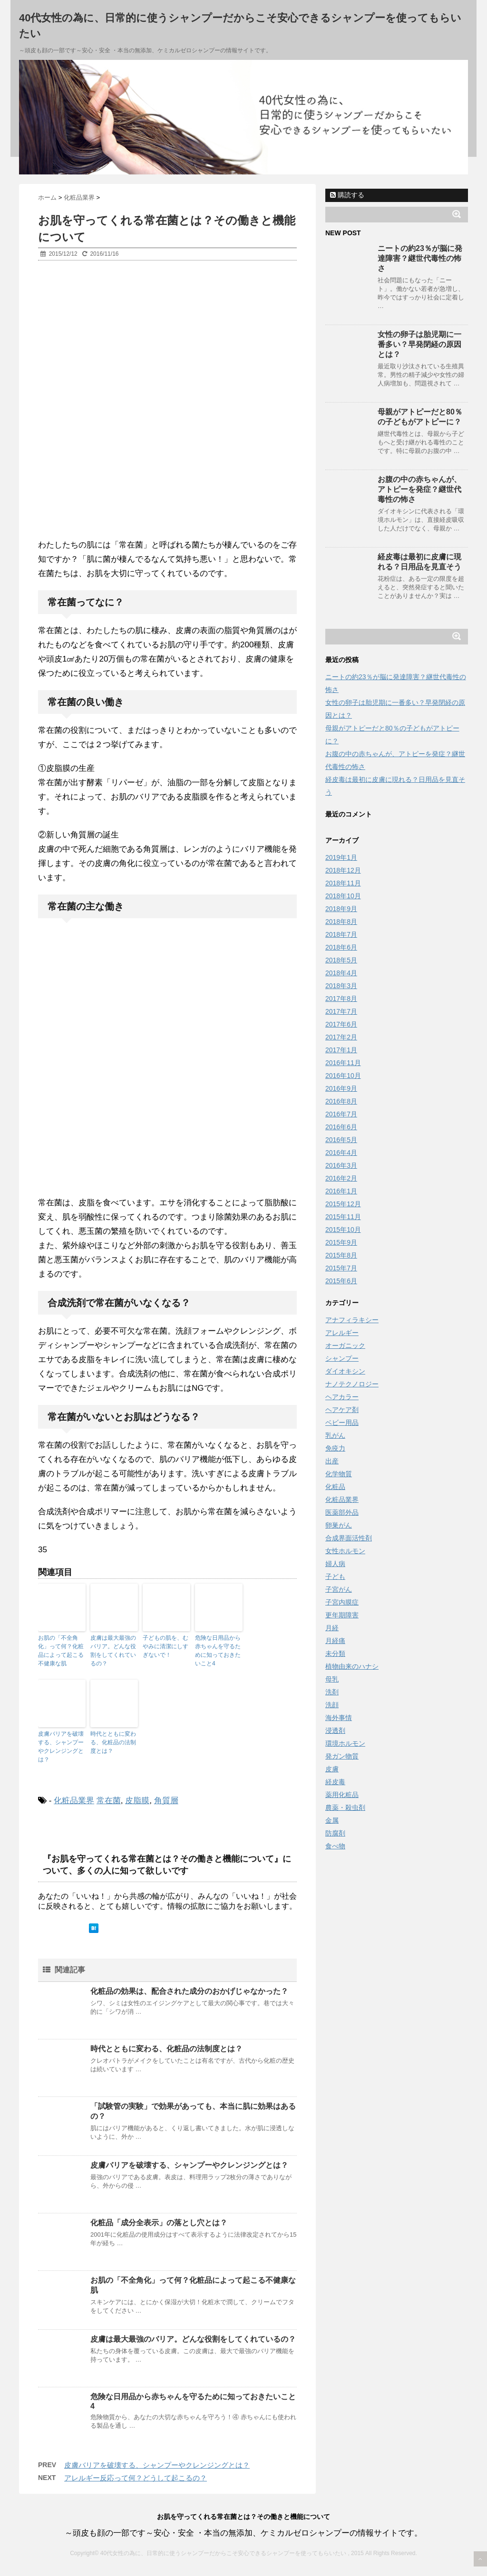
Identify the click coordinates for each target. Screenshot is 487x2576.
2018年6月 (341, 947)
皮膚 (332, 1769)
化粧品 (335, 1486)
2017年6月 (341, 1024)
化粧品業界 (74, 1800)
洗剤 (332, 1692)
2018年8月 (341, 921)
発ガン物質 (342, 1756)
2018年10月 (343, 896)
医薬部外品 (342, 1512)
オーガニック (345, 1345)
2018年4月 (341, 973)
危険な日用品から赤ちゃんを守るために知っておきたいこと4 (218, 1650)
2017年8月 (341, 998)
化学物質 (338, 1474)
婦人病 (335, 1563)
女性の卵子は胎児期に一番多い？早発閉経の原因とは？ (419, 344)
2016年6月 (341, 1127)
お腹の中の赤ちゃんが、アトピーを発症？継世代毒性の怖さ (419, 489)
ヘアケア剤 (342, 1409)
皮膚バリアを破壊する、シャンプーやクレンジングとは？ (61, 1746)
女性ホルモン (345, 1551)
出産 (332, 1461)
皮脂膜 (137, 1800)
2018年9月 (341, 909)
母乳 (332, 1679)
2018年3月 (341, 986)
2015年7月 (341, 1268)
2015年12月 (343, 1204)
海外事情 (338, 1717)
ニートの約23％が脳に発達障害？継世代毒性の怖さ (420, 258)
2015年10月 (343, 1229)
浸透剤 (335, 1730)
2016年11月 (343, 1063)
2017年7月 (341, 1011)
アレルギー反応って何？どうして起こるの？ (135, 2478)
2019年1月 (341, 857)
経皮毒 (335, 1782)
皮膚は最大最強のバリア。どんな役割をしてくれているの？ (113, 1650)
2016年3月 (341, 1165)
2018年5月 (341, 960)
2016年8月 (341, 1101)
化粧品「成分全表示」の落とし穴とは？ (158, 2223)
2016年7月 (341, 1114)
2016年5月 (341, 1140)
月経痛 (335, 1640)
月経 (332, 1628)
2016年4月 (341, 1152)
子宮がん (338, 1589)
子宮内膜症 (342, 1602)
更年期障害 (342, 1615)
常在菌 (109, 1800)
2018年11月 (343, 883)
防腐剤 (335, 1833)
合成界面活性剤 (348, 1538)
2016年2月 (341, 1178)
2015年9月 (341, 1242)
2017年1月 (341, 1050)
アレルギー (342, 1332)
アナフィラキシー (352, 1320)
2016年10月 (343, 1075)
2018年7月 (341, 934)
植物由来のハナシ (352, 1666)
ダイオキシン (345, 1371)
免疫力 (335, 1448)
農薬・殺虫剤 (345, 1807)
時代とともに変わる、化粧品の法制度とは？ (113, 1742)
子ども (335, 1576)
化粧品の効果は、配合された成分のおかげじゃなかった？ (189, 1991)
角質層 (166, 1800)
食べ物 (335, 1846)
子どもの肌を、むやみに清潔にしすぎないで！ (165, 1646)
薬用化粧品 (342, 1794)
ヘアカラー (342, 1397)
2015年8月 (341, 1255)
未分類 (335, 1653)
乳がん (335, 1435)
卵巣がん (338, 1525)
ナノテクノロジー (352, 1384)
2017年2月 (341, 1037)
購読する (347, 195)
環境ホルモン (345, 1743)
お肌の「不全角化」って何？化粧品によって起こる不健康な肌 (61, 1650)
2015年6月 (341, 1281)
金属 (332, 1820)
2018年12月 (343, 870)
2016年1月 (341, 1191)
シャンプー (342, 1358)
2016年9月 (341, 1088)
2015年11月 (343, 1217)
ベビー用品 (342, 1422)
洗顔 (332, 1705)
